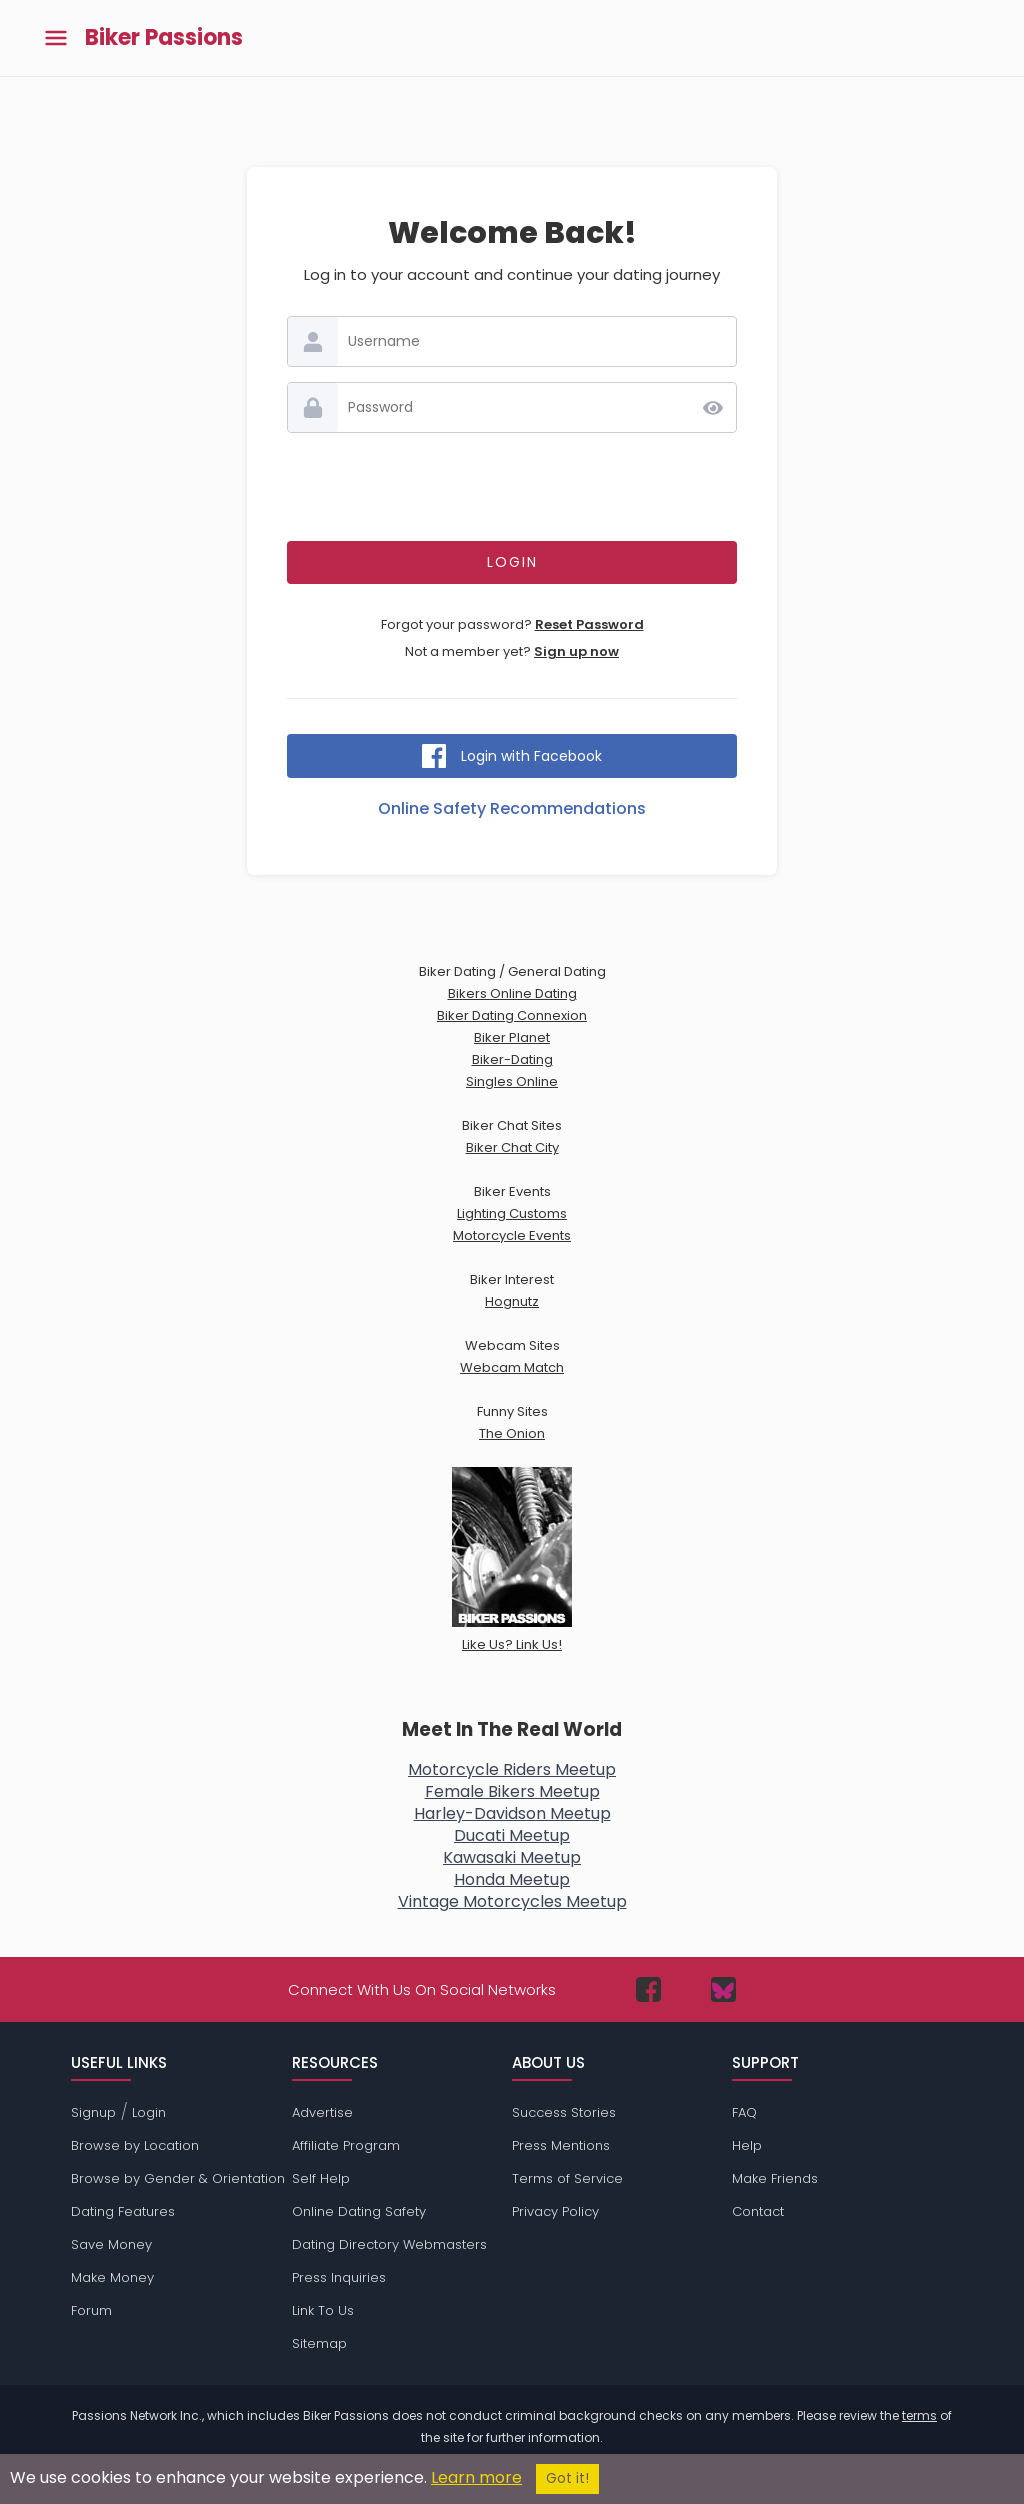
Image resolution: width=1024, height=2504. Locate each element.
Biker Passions (164, 38)
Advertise (322, 2112)
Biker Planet (512, 1037)
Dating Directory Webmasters (389, 2244)
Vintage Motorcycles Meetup (512, 1901)
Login (149, 2112)
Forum (91, 2310)
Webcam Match (512, 1367)
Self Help (321, 2178)
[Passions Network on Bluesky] (723, 1989)
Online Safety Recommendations (512, 808)
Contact (758, 2211)
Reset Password (589, 624)
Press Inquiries (339, 2277)
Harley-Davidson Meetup (512, 1813)
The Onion (512, 1433)
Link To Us (323, 2310)
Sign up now (576, 651)
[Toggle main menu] (56, 38)
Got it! (567, 2478)
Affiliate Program (346, 2145)
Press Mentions (561, 2145)
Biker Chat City (512, 1147)
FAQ (744, 2112)
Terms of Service (567, 2178)
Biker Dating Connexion (512, 1015)
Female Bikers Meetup (512, 1791)
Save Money (111, 2244)
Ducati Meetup (512, 1835)
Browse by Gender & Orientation (178, 2178)
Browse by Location (135, 2145)
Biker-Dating (512, 1059)
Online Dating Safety (359, 2211)
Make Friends (775, 2178)
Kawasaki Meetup (512, 1857)
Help (747, 2145)
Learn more (476, 2477)
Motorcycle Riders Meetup (512, 1769)
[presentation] (512, 487)
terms (919, 2415)
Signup (93, 2112)
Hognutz (512, 1301)
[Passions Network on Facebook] (648, 1989)
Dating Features (123, 2211)
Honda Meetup (512, 1879)
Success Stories (564, 2112)
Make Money (112, 2277)
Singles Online (512, 1081)
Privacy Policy (555, 2211)
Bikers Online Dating (512, 993)
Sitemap (319, 2343)
